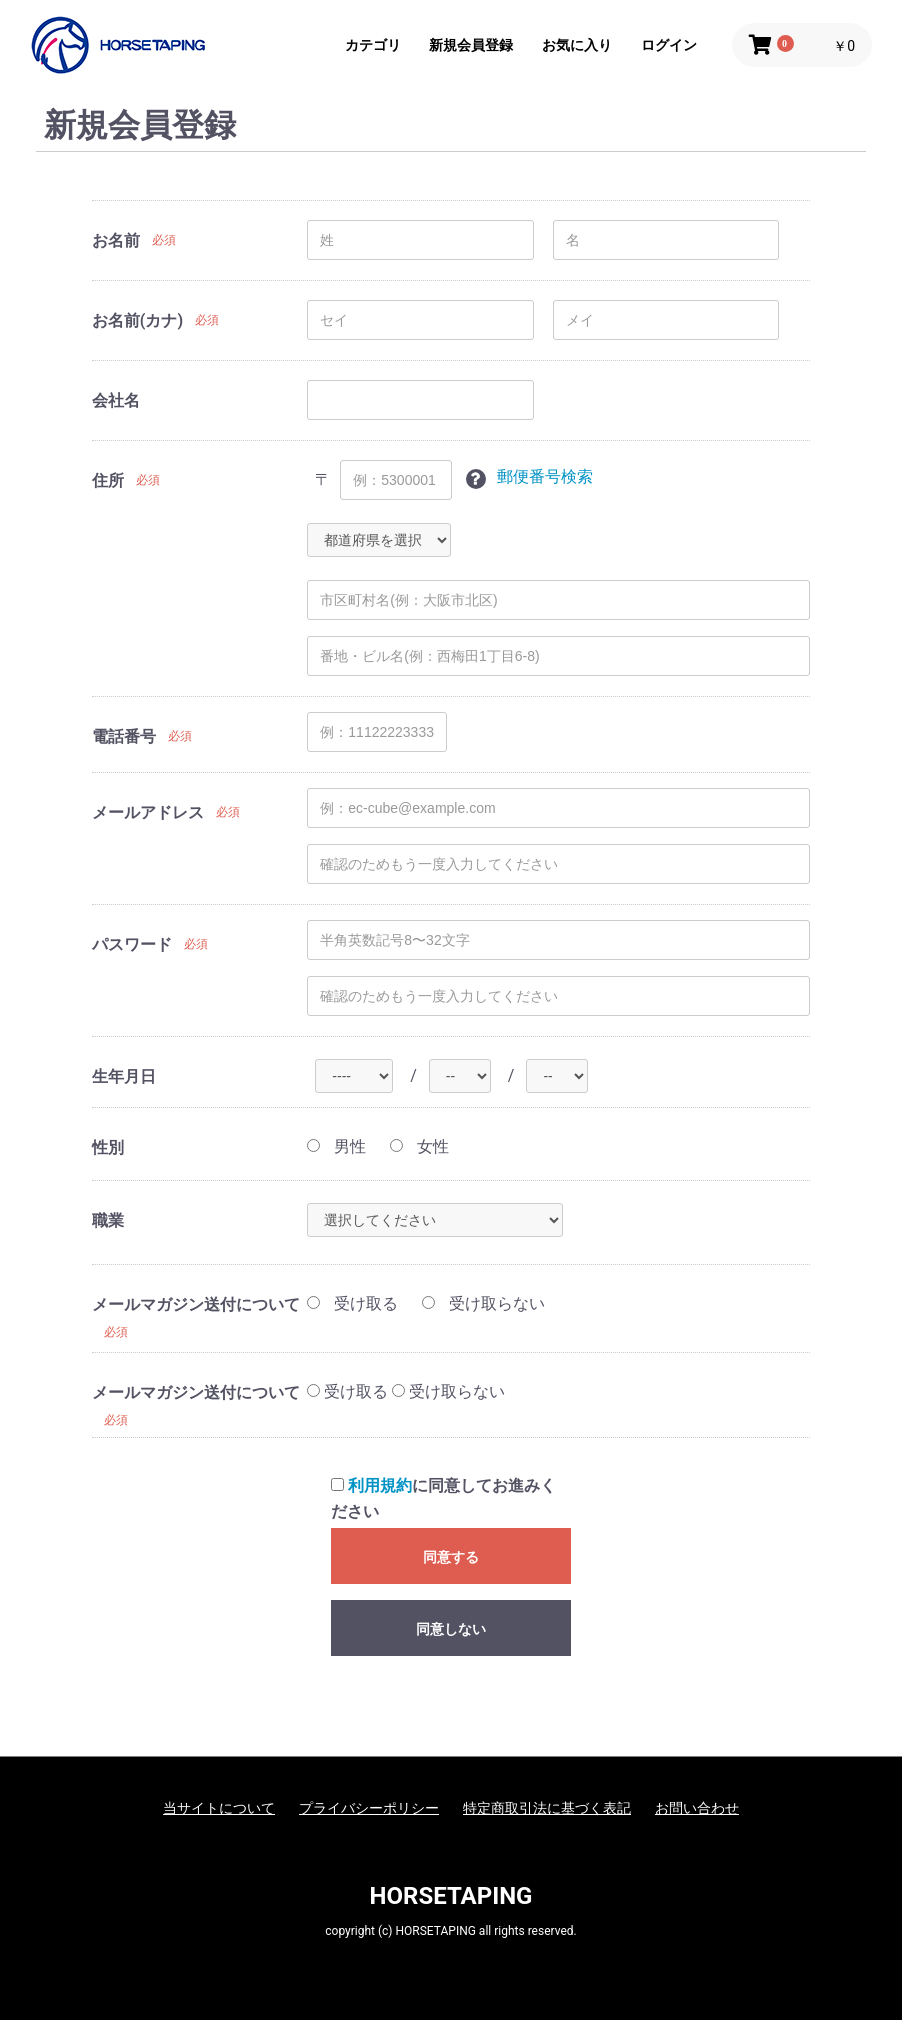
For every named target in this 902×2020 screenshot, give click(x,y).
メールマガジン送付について (196, 1304)
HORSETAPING (451, 1896)
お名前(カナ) (137, 320)
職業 (108, 1220)
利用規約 (380, 1485)
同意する (451, 1557)
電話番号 (124, 736)
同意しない (451, 1629)
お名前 (116, 240)
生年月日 (124, 1076)
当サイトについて (219, 1808)
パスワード (132, 944)
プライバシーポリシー (369, 1808)
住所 (108, 480)
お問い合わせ (697, 1808)
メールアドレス (148, 812)
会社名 (116, 400)
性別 (108, 1147)
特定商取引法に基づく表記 (547, 1808)
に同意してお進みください (443, 1498)
